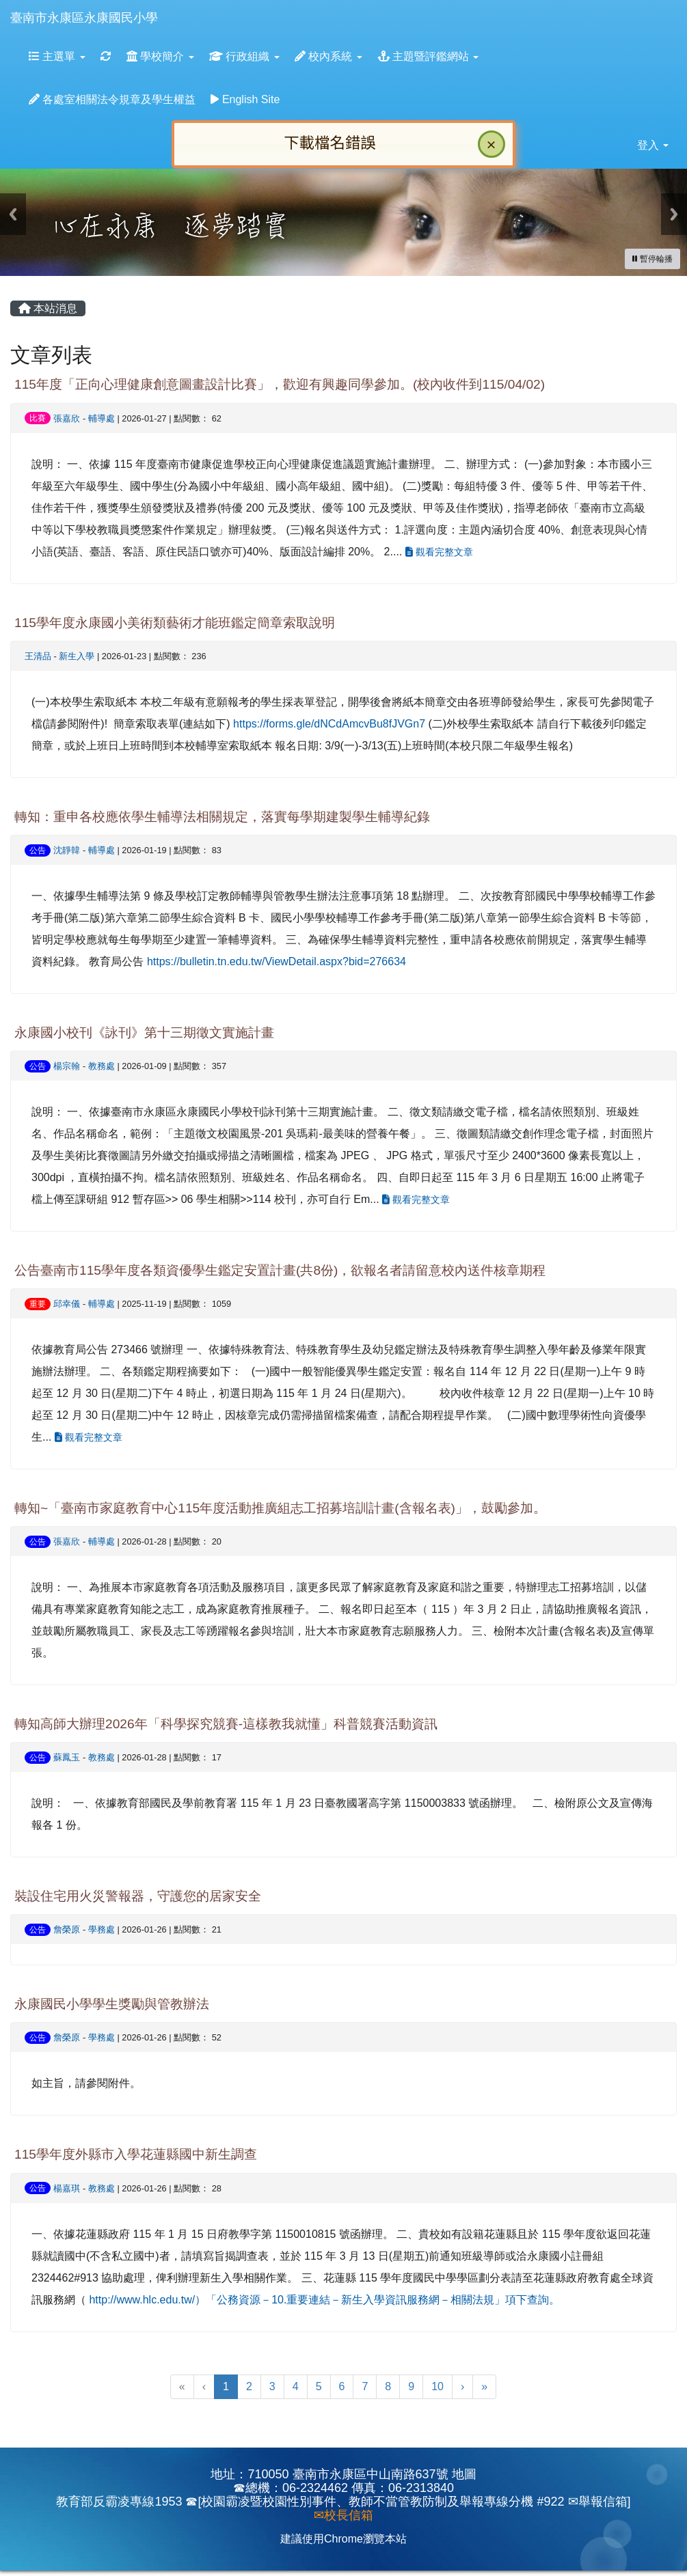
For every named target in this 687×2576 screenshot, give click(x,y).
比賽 (37, 418)
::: (171, 4)
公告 (37, 850)
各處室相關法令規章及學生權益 (112, 99)
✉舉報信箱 (598, 2501)
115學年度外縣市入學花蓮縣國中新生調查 (135, 2154)
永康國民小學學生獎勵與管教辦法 (111, 2004)
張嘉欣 (66, 418)
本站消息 (47, 308)
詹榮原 (66, 1929)
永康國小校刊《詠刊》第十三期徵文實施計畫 (144, 1032)
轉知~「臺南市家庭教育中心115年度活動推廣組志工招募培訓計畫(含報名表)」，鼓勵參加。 (280, 1508)
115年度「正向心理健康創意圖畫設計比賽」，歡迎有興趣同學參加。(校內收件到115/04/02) (279, 384)
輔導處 (101, 418)
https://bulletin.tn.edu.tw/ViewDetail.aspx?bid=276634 (276, 961)
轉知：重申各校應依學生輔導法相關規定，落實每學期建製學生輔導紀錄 (222, 816)
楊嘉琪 (66, 2188)
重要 (37, 1304)
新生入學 (76, 656)
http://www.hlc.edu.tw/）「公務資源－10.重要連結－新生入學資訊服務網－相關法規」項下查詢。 (324, 2299)
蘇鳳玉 (66, 1757)
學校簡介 (160, 56)
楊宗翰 (66, 1066)
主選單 (57, 56)
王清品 (38, 656)
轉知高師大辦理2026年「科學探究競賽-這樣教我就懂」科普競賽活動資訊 (225, 1724)
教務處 (101, 1066)
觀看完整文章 (439, 551)
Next (674, 214)
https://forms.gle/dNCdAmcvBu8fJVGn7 (329, 724)
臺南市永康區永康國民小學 (84, 18)
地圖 (464, 2474)
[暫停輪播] (652, 259)
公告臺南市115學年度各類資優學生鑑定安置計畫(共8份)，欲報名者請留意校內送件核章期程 (279, 1270)
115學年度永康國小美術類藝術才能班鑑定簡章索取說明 (174, 622)
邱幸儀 (66, 1304)
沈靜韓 (66, 850)
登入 (653, 145)
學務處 (101, 1929)
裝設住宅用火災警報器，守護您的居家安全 (137, 1896)
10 (437, 2386)
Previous (13, 214)
